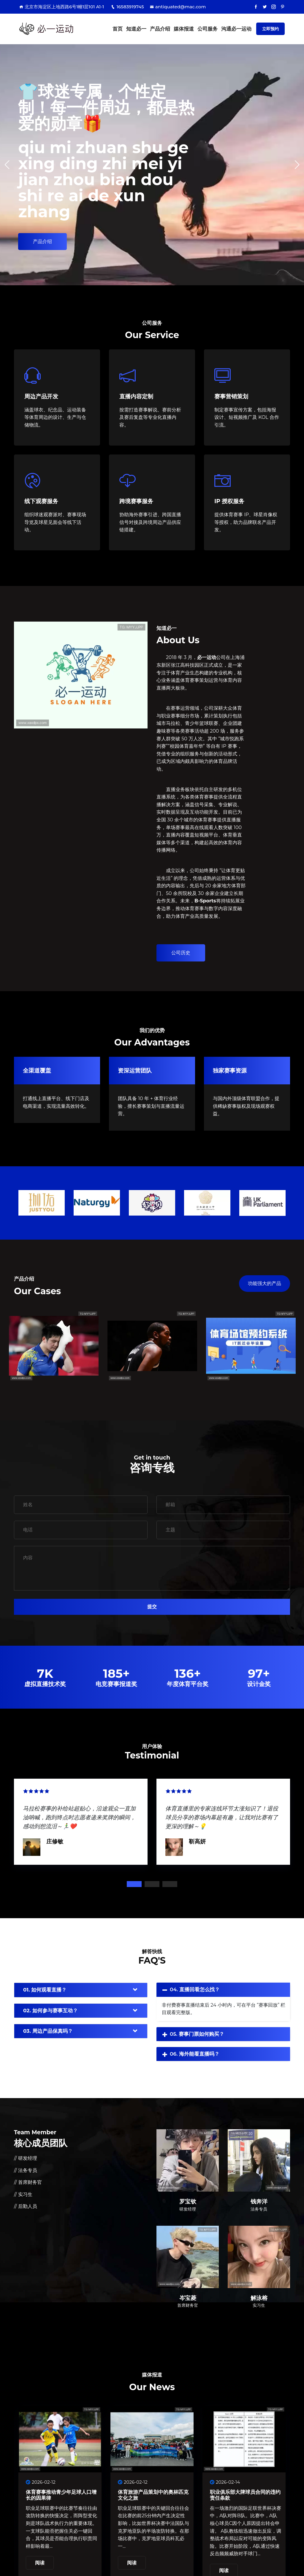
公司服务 (207, 29)
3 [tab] (169, 1884)
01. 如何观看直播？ (44, 1990)
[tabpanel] (81, 1821)
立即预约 (270, 28)
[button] (297, 164)
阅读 (40, 2563)
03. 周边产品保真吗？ (48, 2031)
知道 (136, 29)
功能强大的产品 (264, 1283)
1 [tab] (134, 1884)
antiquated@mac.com (178, 6)
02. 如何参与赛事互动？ (50, 2010)
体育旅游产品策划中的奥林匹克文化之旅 (153, 2495)
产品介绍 (160, 29)
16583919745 (127, 6)
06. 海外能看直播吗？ (194, 2054)
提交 (152, 1606)
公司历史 (180, 953)
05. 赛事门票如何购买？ (197, 2034)
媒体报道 (184, 29)
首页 (118, 29)
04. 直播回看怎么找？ (195, 1989)
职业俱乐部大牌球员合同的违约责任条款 (245, 2495)
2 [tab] (152, 1884)
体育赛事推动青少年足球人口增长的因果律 (61, 2495)
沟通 (236, 29)
